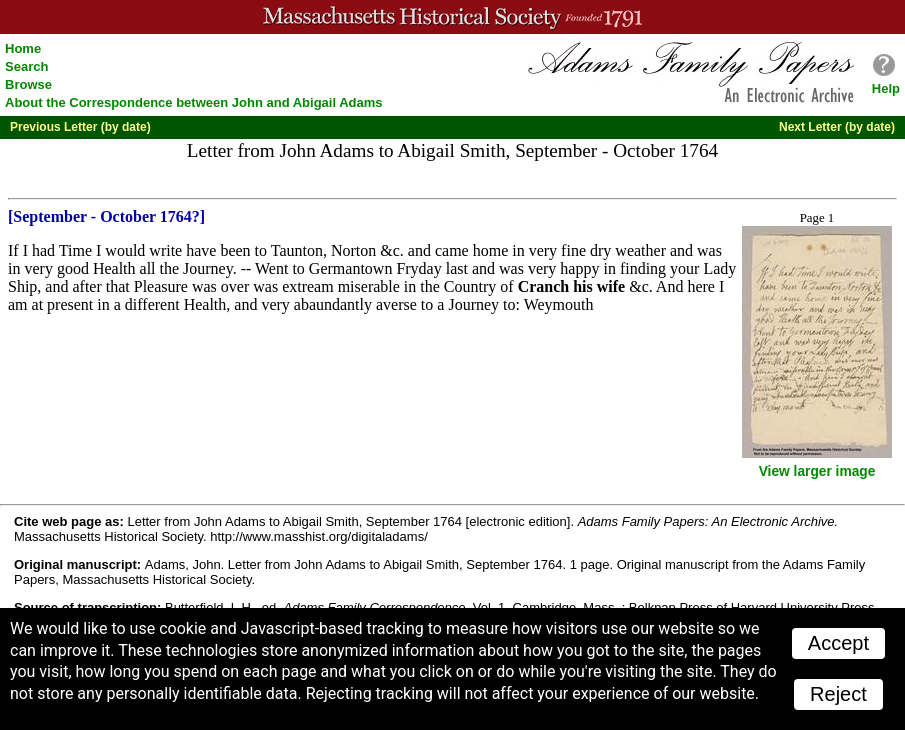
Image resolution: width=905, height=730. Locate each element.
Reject (838, 694)
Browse (28, 84)
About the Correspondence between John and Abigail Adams (194, 102)
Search (26, 66)
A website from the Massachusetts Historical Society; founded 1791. (452, 17)
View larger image (817, 471)
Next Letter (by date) (837, 127)
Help (886, 88)
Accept (838, 643)
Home (23, 48)
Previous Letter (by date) (80, 127)
